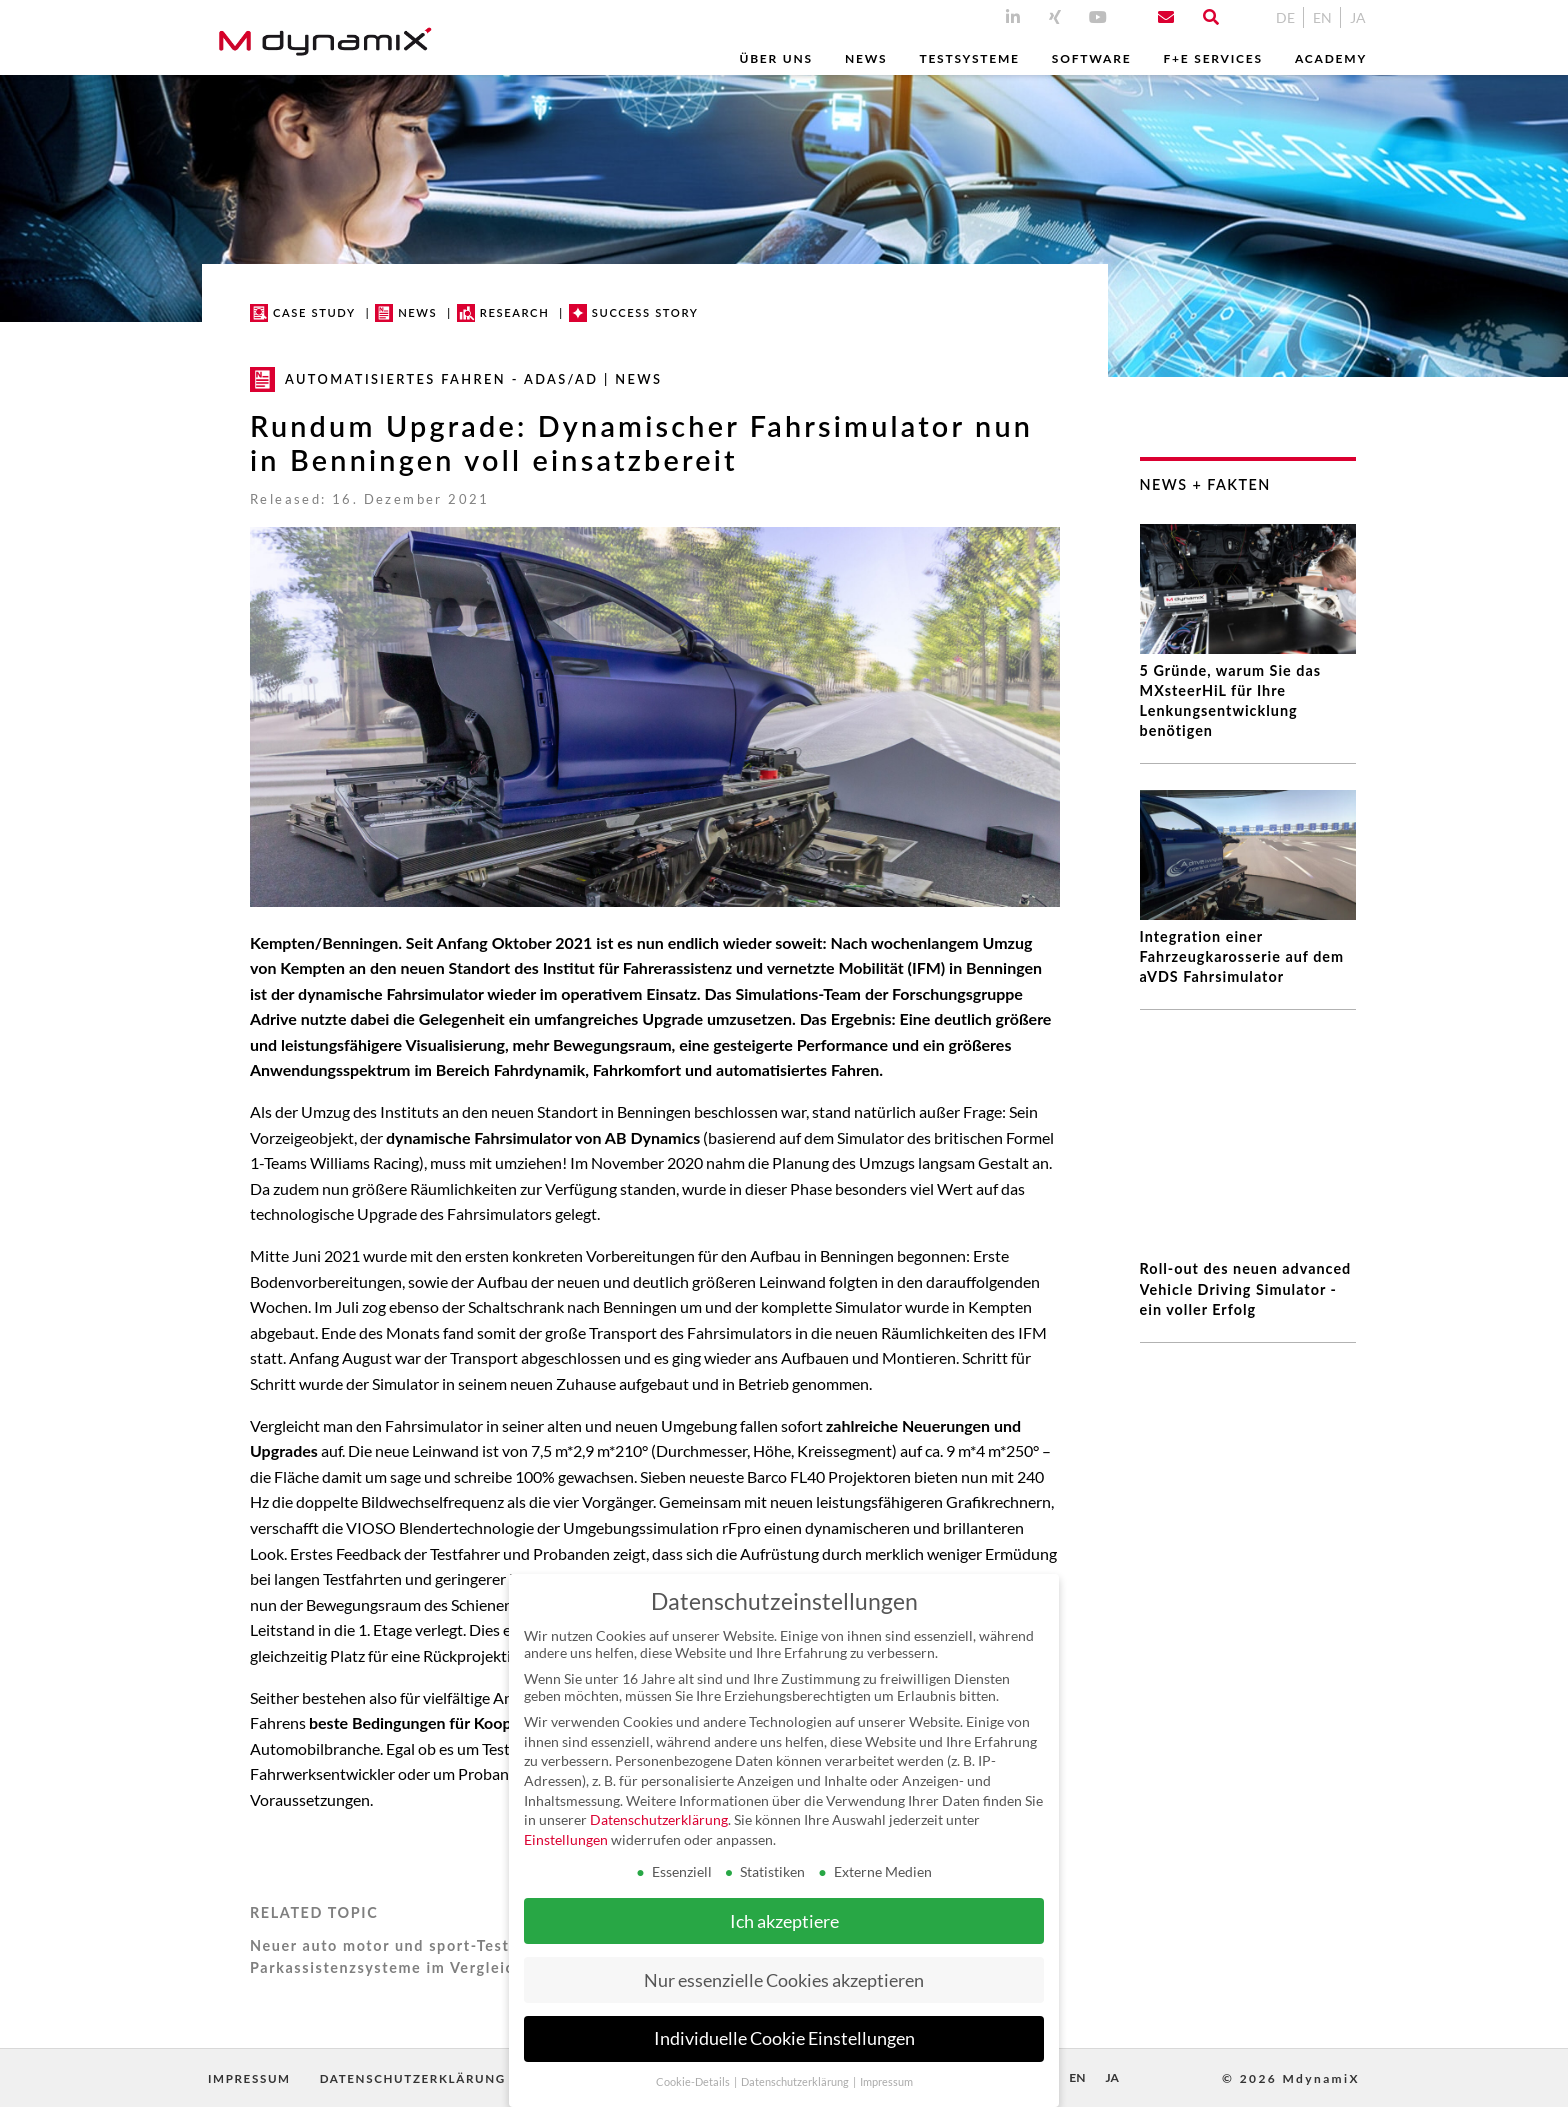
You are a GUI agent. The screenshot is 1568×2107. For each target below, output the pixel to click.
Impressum (251, 2078)
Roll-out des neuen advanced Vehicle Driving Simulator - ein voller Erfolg (1246, 1202)
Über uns (775, 58)
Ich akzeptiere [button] (784, 1921)
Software (1092, 58)
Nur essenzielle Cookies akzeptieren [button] (784, 1980)
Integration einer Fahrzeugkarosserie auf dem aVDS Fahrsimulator (1242, 956)
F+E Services (1212, 58)
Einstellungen (566, 1839)
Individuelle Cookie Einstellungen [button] (784, 2038)
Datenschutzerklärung (425, 2078)
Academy (1331, 58)
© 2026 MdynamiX (1291, 2078)
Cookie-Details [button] (694, 2082)
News (866, 58)
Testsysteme (969, 58)
